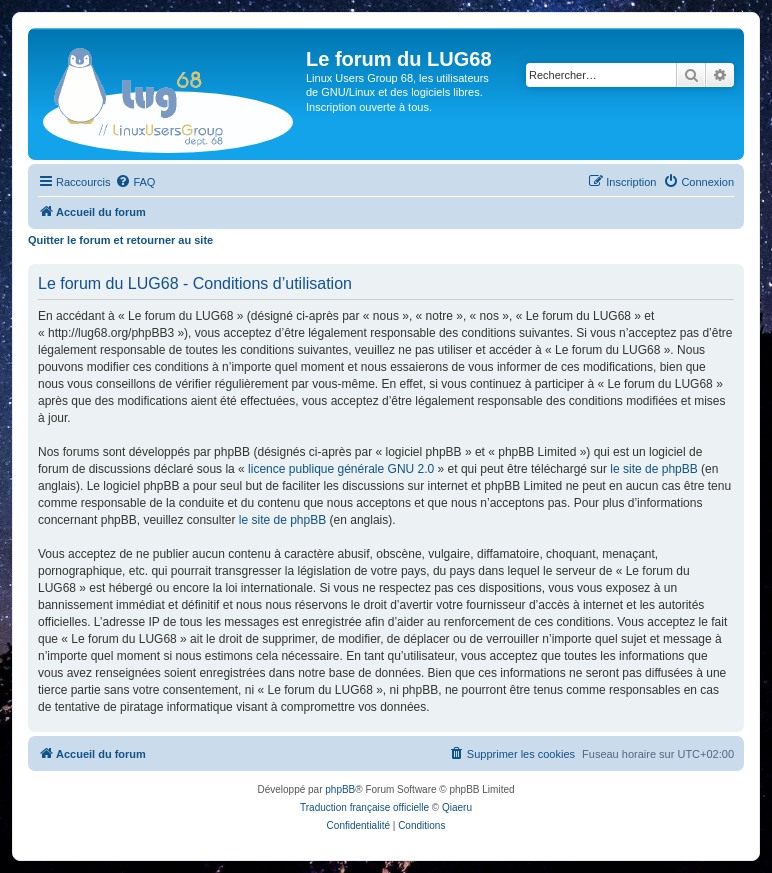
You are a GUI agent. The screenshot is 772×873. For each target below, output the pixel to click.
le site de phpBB (653, 469)
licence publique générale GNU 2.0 (341, 469)
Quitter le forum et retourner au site (120, 240)
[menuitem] (135, 182)
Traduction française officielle (364, 807)
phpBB (340, 789)
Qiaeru (457, 807)
